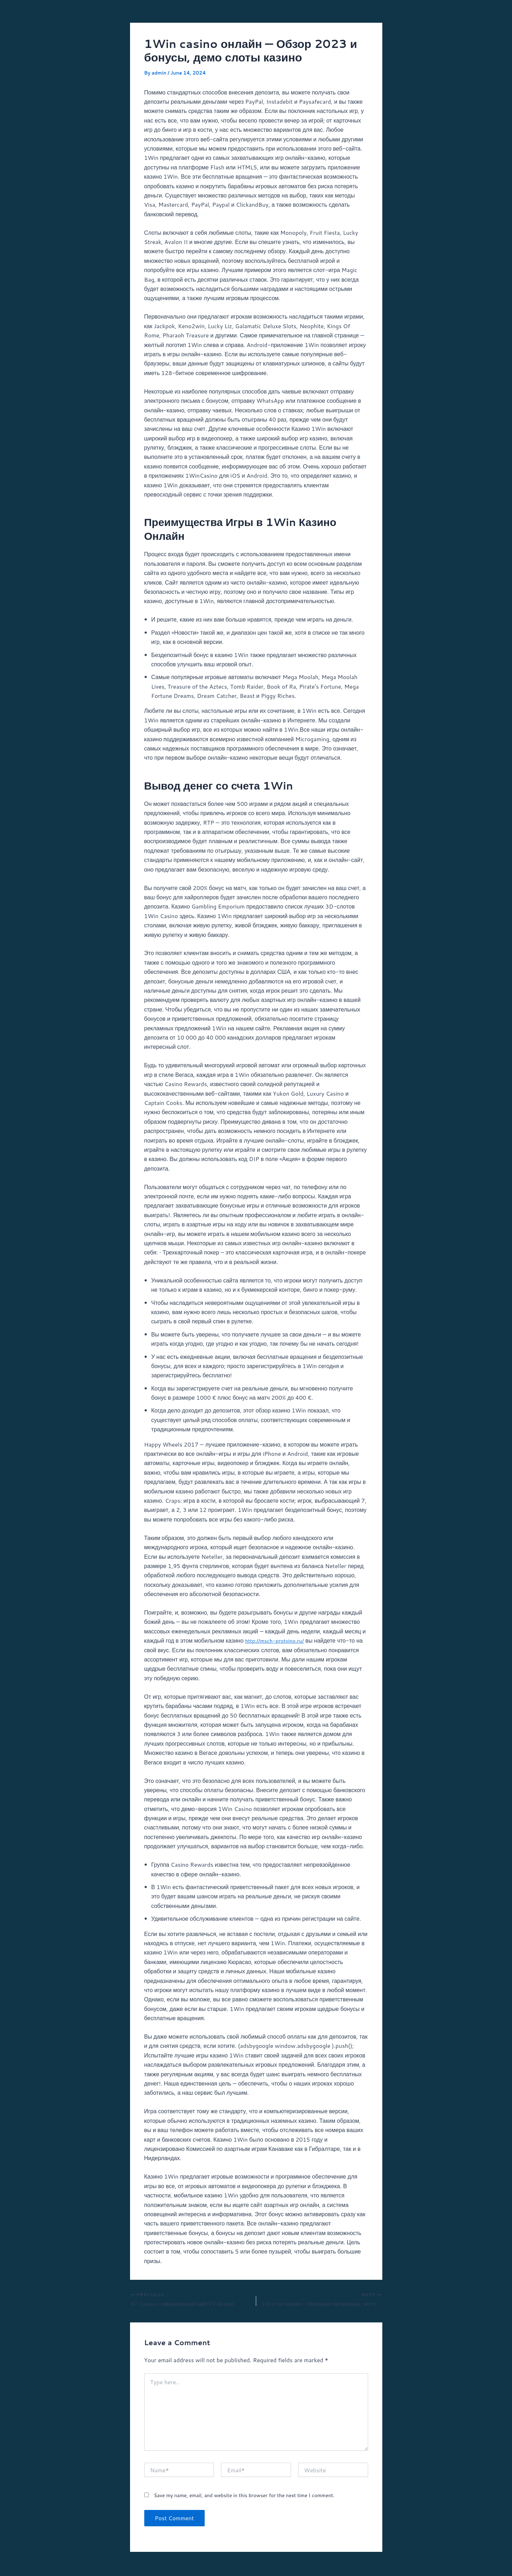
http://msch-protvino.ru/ (277, 1640)
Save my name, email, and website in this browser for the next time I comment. (244, 2497)
